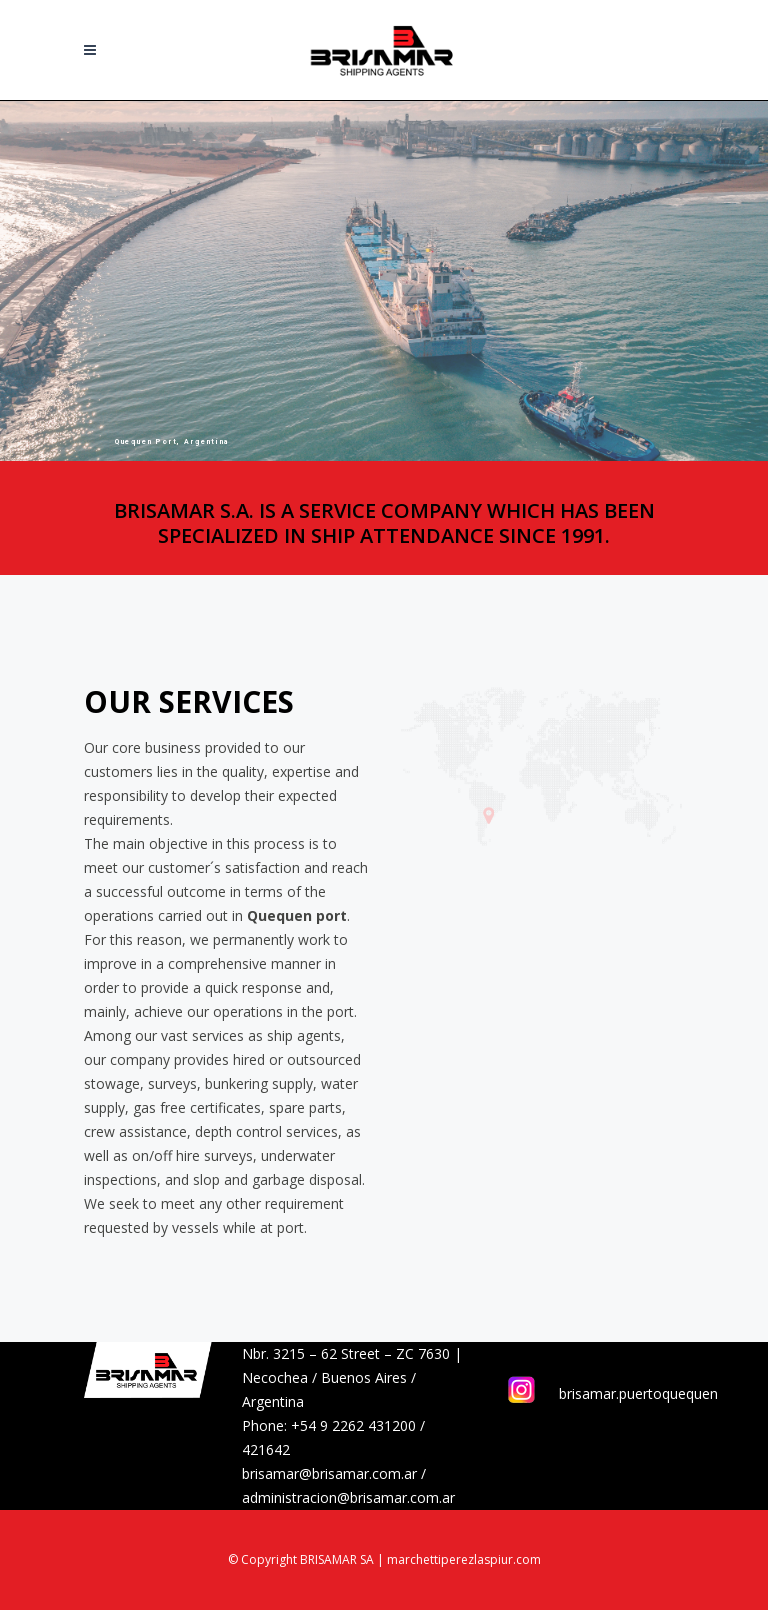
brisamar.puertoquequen (638, 1393)
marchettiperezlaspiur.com (464, 1559)
